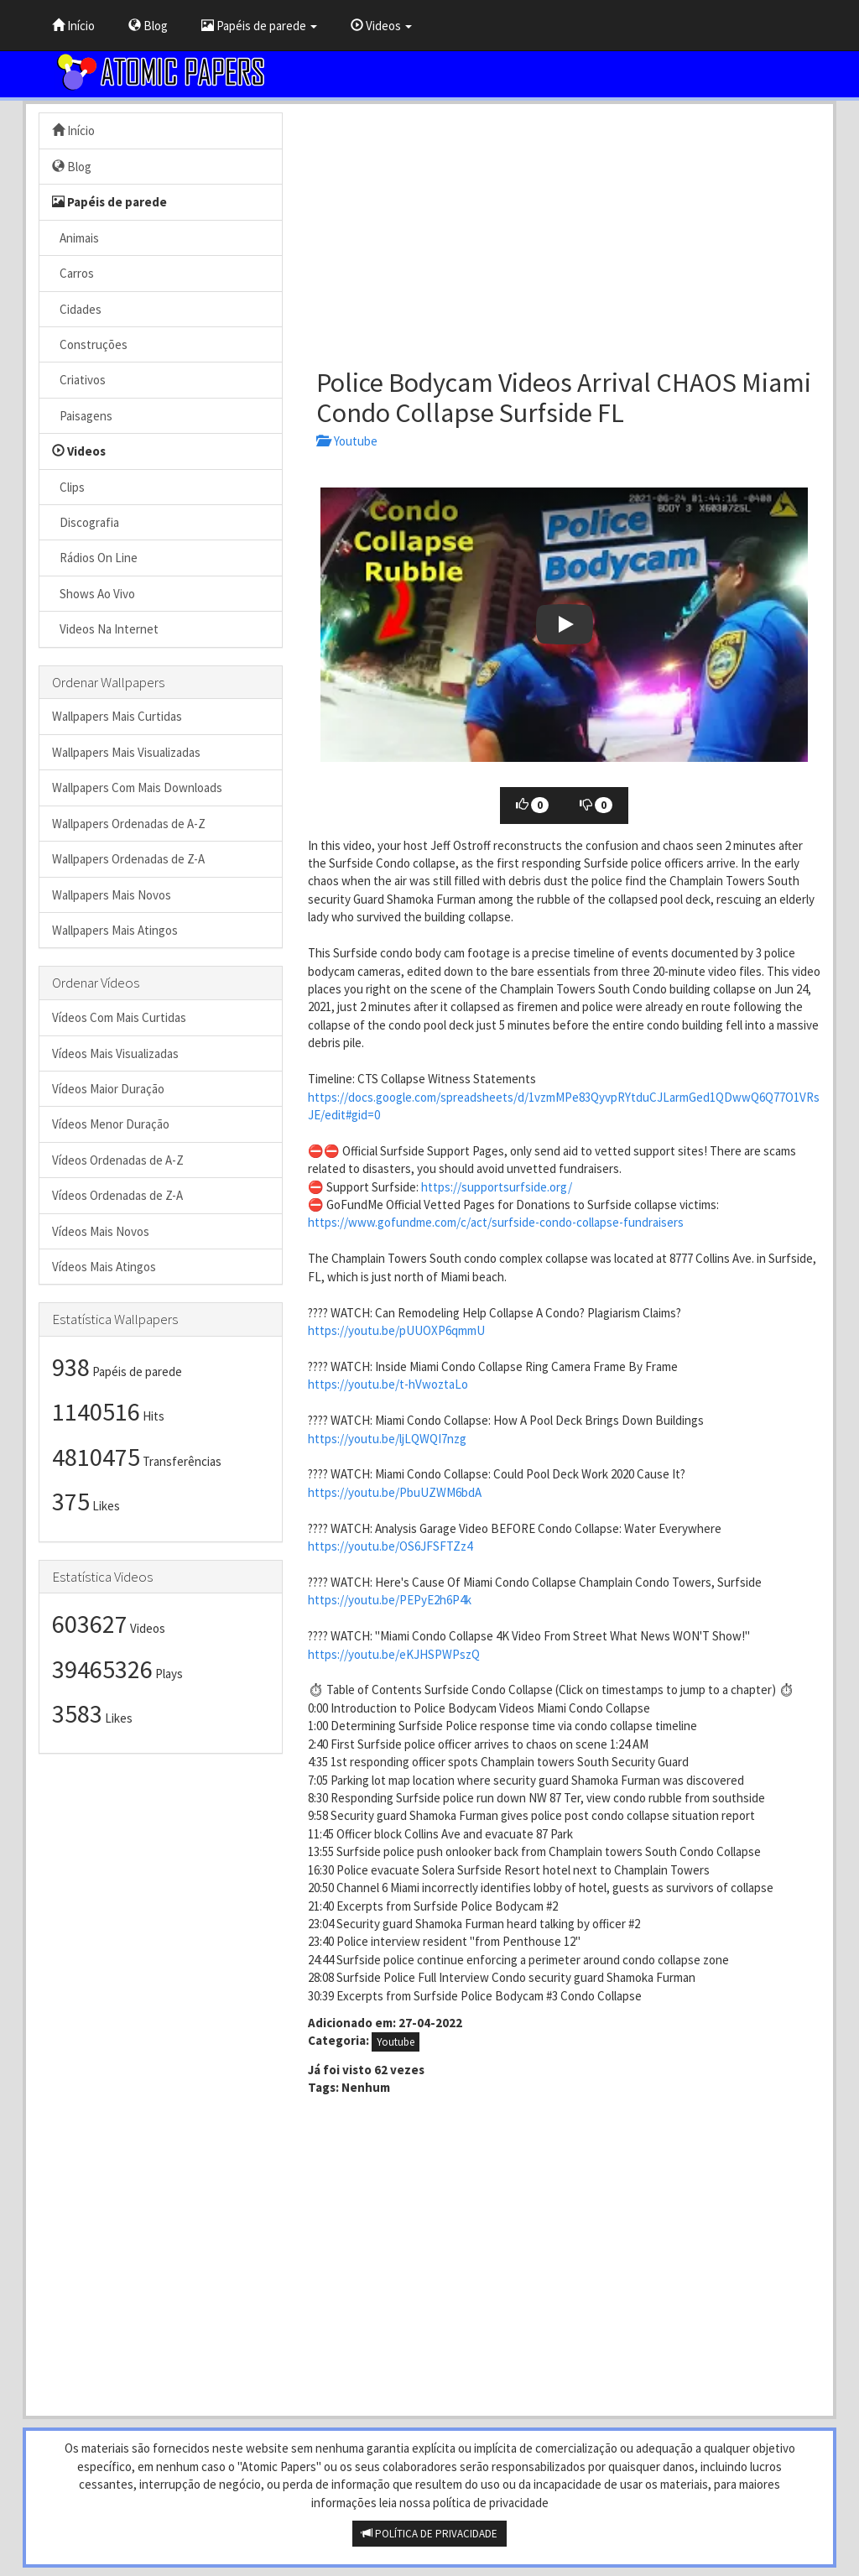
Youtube (346, 441)
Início (73, 26)
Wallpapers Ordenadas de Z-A (128, 859)
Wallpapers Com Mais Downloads (137, 787)
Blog (148, 26)
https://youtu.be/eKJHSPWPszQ (394, 1654)
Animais (75, 238)
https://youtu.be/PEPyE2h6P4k (389, 1600)
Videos (381, 26)
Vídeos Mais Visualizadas (115, 1053)
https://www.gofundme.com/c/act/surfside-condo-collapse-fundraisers (496, 1222)
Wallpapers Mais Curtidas (117, 716)
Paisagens (82, 416)
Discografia (85, 522)
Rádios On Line (95, 558)
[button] (564, 625)
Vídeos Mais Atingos (104, 1267)
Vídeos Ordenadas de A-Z (118, 1160)
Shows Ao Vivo (93, 594)
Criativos (79, 380)
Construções (90, 344)
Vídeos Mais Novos (100, 1231)
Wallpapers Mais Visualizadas (126, 752)
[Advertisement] (564, 229)
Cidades (77, 309)
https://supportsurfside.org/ (496, 1187)
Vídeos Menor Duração (110, 1124)
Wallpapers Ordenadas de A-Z (129, 824)
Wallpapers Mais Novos (111, 895)
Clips (68, 487)
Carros (73, 273)
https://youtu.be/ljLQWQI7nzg (387, 1439)
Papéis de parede (259, 26)
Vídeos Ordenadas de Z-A (117, 1195)
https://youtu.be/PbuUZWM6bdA (395, 1492)
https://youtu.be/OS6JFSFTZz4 (390, 1546)
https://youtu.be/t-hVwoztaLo (388, 1384)
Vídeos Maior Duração (108, 1089)
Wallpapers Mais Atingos (115, 930)
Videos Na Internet (105, 629)
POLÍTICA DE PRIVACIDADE (429, 2533)
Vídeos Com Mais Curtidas (119, 1017)
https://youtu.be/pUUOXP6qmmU (396, 1330)
